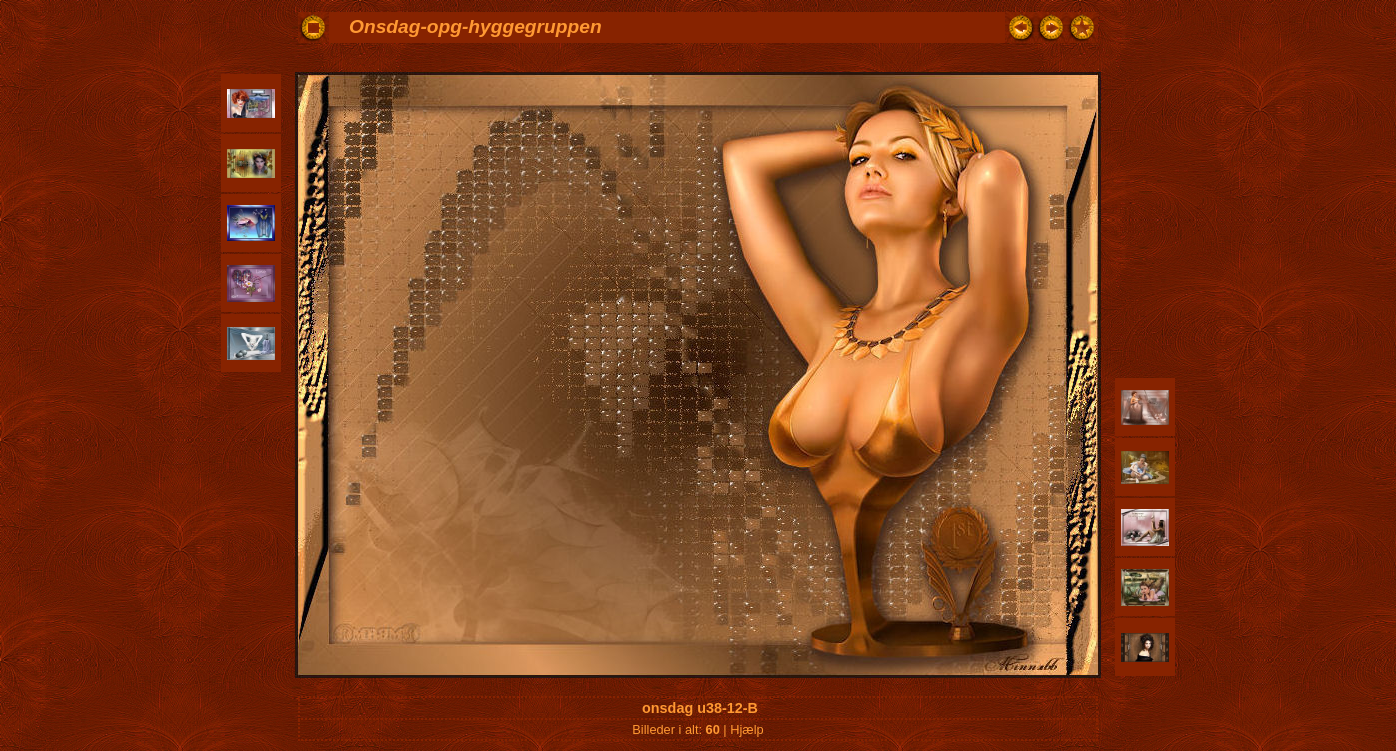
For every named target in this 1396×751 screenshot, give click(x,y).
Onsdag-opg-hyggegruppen (475, 26)
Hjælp (746, 729)
